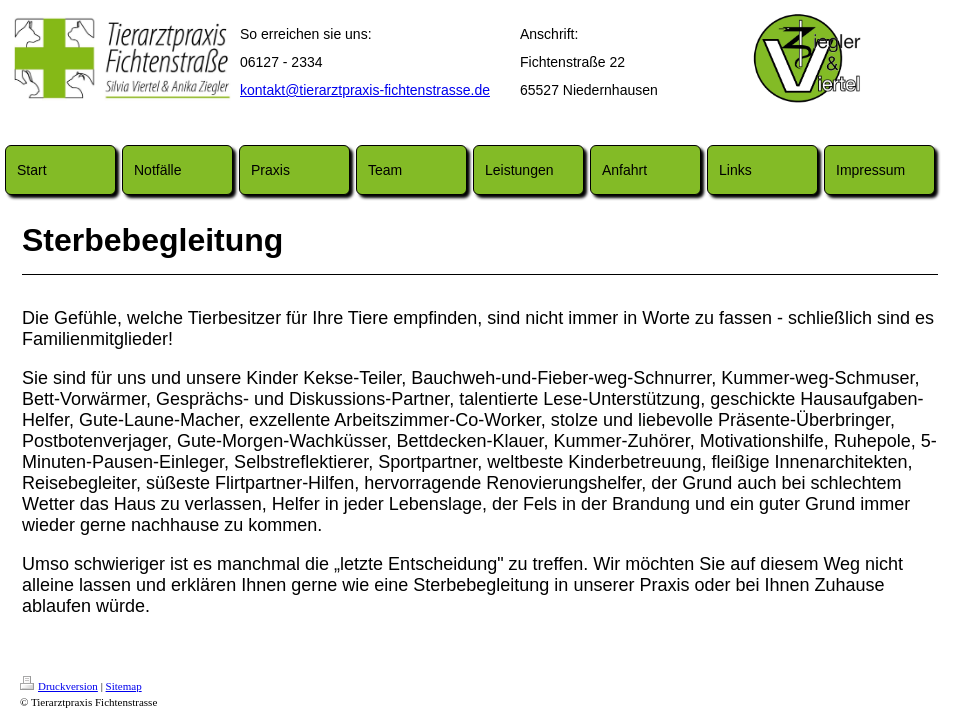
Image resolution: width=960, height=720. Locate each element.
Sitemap (124, 686)
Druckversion (59, 686)
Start (32, 170)
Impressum (870, 170)
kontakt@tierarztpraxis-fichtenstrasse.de (365, 90)
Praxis (270, 170)
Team (385, 170)
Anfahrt (624, 170)
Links (735, 170)
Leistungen (519, 170)
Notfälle (157, 170)
